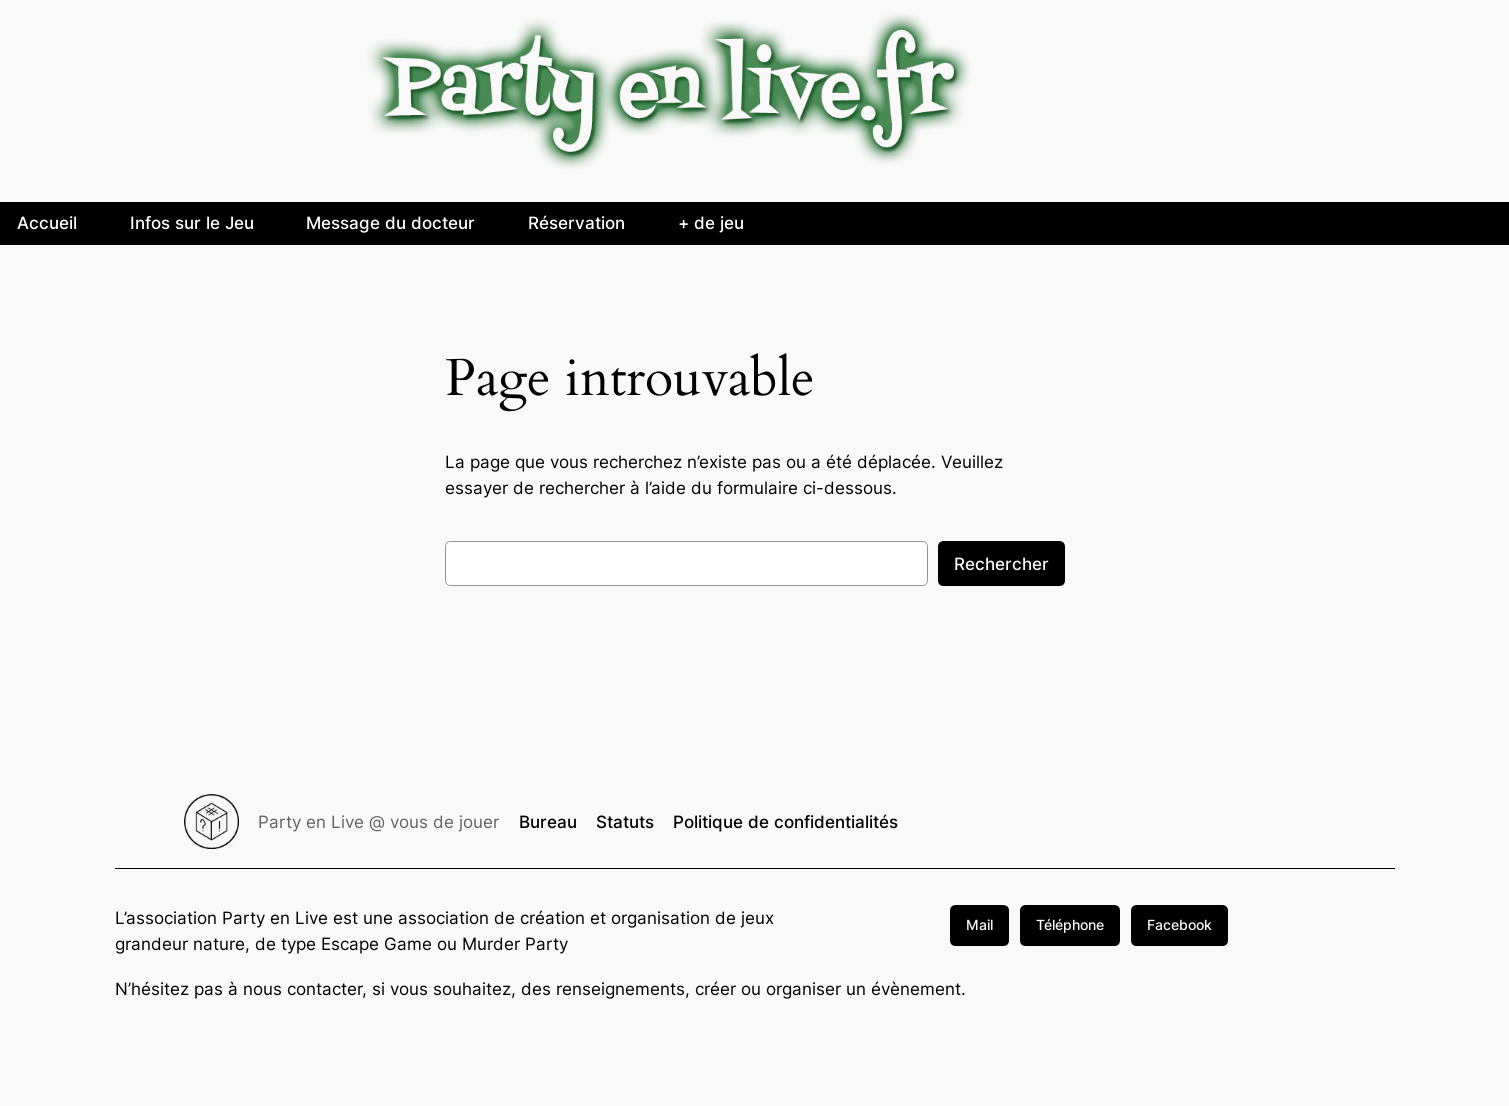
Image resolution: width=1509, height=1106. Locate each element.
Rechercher (1001, 564)
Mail (979, 924)
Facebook (1179, 924)
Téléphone (1070, 924)
